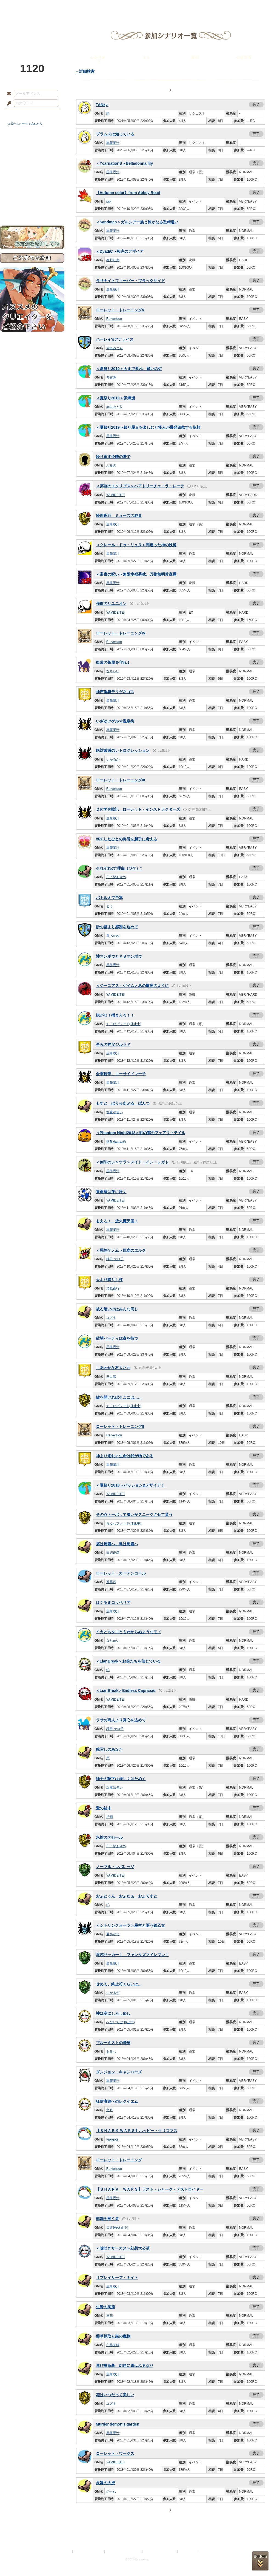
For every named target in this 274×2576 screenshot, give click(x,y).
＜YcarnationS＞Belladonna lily (124, 163)
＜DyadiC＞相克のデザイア (120, 251)
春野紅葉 (112, 260)
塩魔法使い (114, 1112)
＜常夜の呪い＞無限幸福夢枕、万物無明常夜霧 (136, 574)
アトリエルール (32, 183)
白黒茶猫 (112, 2345)
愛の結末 (103, 1808)
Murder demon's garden (117, 2424)
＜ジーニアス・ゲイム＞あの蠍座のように (132, 985)
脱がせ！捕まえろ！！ (115, 1015)
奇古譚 (111, 377)
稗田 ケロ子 (115, 1259)
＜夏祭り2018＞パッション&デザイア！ (130, 1485)
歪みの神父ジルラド (113, 1044)
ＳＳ (146, 57)
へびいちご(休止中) (120, 2022)
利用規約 (64, 2551)
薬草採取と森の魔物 (113, 2336)
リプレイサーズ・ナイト (117, 2277)
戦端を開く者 (107, 2218)
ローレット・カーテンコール (121, 1573)
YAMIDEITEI (115, 495)
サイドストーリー (32, 159)
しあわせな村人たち (113, 1367)
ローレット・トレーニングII (120, 1426)
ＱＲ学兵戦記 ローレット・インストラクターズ (138, 809)
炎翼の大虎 (105, 2483)
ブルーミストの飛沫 (113, 2042)
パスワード (7, 103)
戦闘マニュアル (32, 190)
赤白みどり (114, 348)
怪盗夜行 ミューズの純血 (119, 515)
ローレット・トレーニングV (120, 310)
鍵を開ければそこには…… (119, 1397)
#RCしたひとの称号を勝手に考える (126, 839)
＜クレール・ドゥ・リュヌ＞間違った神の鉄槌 (136, 545)
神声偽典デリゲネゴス (115, 692)
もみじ (111, 2051)
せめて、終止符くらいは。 (119, 1984)
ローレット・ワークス (115, 2453)
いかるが (112, 759)
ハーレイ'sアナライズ (114, 339)
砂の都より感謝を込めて (117, 927)
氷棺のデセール (109, 1837)
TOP (20, 7)
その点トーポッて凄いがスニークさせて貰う (134, 1514)
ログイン (19, 115)
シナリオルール (32, 176)
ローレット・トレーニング (119, 2160)
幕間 (195, 57)
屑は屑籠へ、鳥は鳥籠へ (117, 1544)
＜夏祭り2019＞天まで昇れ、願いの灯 (129, 368)
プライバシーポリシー (88, 2551)
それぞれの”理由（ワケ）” (119, 868)
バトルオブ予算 (109, 897)
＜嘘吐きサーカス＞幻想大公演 (123, 2248)
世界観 (32, 149)
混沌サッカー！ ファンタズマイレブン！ (132, 1954)
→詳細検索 (85, 71)
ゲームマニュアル (32, 168)
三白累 (111, 1377)
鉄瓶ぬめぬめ (116, 1141)
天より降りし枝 (109, 1279)
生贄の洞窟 (105, 2307)
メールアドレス (7, 94)
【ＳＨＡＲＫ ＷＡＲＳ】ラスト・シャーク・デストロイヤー (149, 2189)
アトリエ (137, 7)
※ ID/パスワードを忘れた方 (25, 123)
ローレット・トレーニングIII (120, 780)
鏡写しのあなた (109, 1749)
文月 (109, 2110)
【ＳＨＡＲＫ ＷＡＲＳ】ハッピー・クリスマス (137, 2130)
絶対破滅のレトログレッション (123, 750)
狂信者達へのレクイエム (117, 2101)
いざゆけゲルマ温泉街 (115, 721)
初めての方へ (32, 199)
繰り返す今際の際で (113, 456)
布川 (109, 2316)
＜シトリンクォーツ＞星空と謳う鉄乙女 (130, 1925)
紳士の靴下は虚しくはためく (121, 1779)
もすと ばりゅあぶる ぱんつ (123, 1103)
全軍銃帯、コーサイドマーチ (121, 1074)
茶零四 (111, 1582)
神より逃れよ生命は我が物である (124, 1456)
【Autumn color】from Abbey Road (128, 192)
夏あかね (112, 936)
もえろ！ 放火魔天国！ (117, 1221)
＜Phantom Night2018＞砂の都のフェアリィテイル (140, 1133)
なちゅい (112, 671)
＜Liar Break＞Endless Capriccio (126, 1690)
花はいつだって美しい (115, 2395)
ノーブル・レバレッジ (115, 1867)
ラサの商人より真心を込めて (121, 1720)
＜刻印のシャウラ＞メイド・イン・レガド (132, 1162)
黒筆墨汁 (112, 143)
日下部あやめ (116, 877)
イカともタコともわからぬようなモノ (128, 1632)
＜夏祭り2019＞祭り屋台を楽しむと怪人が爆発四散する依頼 (148, 427)
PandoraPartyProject (32, 30)
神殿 (59, 7)
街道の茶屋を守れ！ (113, 662)
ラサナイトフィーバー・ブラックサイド (130, 280)
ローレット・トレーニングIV (120, 633)
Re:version (114, 319)
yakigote (112, 2139)
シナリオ (97, 57)
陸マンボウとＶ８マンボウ (119, 956)
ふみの (111, 465)
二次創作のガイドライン (160, 2551)
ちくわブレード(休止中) (123, 1024)
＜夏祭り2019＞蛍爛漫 (115, 398)
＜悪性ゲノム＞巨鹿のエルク (121, 1250)
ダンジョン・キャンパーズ (119, 2072)
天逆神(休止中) (117, 2228)
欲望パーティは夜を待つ (117, 1338)
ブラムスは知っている (115, 134)
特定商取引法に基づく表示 (123, 2551)
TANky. (102, 105)
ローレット (98, 7)
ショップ (214, 7)
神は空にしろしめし (113, 2013)
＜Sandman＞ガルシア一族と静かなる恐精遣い (137, 222)
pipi (109, 201)
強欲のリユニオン (111, 603)
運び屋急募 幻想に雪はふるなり (124, 2365)
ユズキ (111, 1318)
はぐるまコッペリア (113, 1602)
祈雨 (109, 1817)
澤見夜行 (112, 1288)
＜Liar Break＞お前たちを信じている (128, 1661)
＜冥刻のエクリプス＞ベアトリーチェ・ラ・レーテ (140, 486)
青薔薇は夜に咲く (111, 1191)
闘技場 (254, 7)
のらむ (111, 2492)
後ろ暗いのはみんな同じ (117, 1309)
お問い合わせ (32, 208)
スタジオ (175, 7)
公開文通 (243, 57)
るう (109, 906)
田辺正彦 (112, 1553)
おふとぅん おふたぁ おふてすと (126, 1896)
